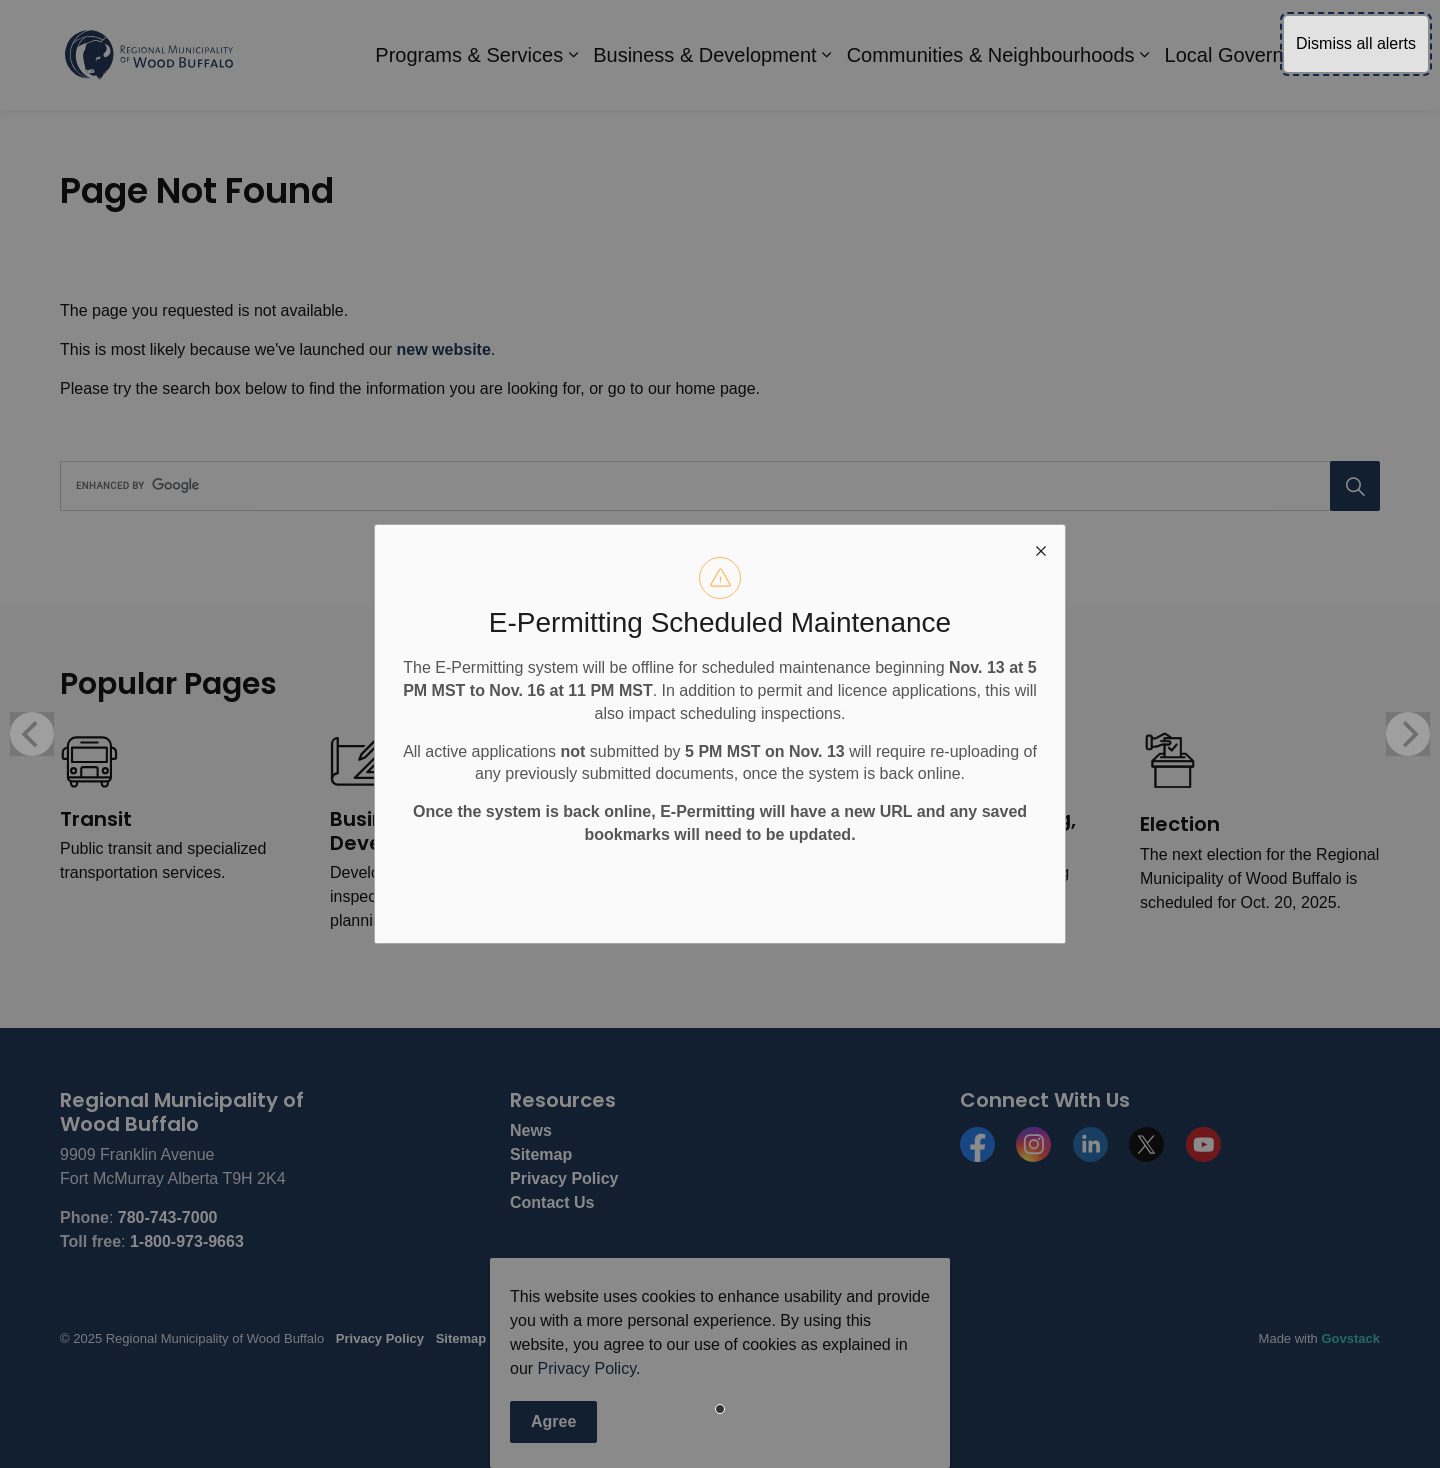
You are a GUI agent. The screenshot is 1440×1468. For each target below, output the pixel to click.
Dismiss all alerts (1356, 43)
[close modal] (1041, 549)
